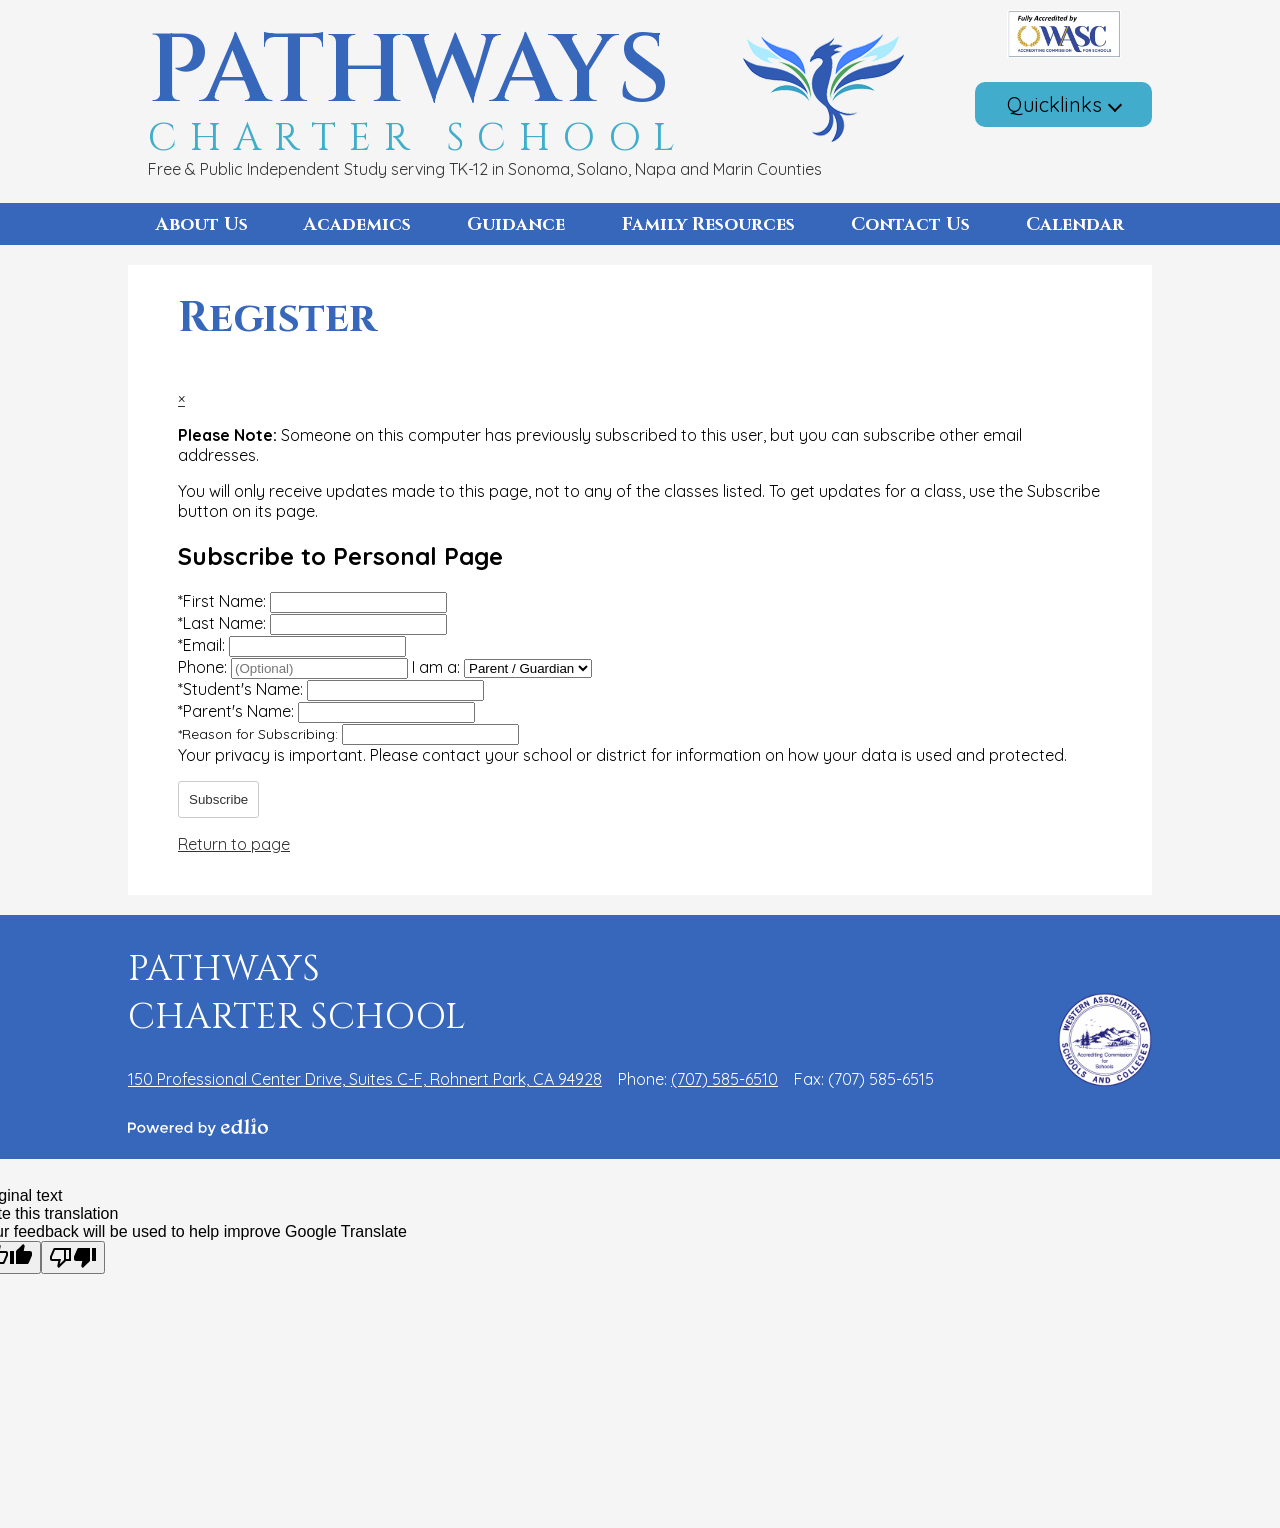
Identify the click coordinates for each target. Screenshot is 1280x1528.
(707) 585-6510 (724, 1079)
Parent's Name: (238, 711)
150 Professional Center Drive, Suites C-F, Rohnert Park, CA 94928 (365, 1079)
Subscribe (218, 799)
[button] (202, 224)
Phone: (204, 667)
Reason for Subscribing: (260, 734)
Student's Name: (242, 689)
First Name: (224, 601)
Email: (203, 645)
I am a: (436, 667)
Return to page (234, 844)
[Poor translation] (73, 1257)
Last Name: (224, 623)
